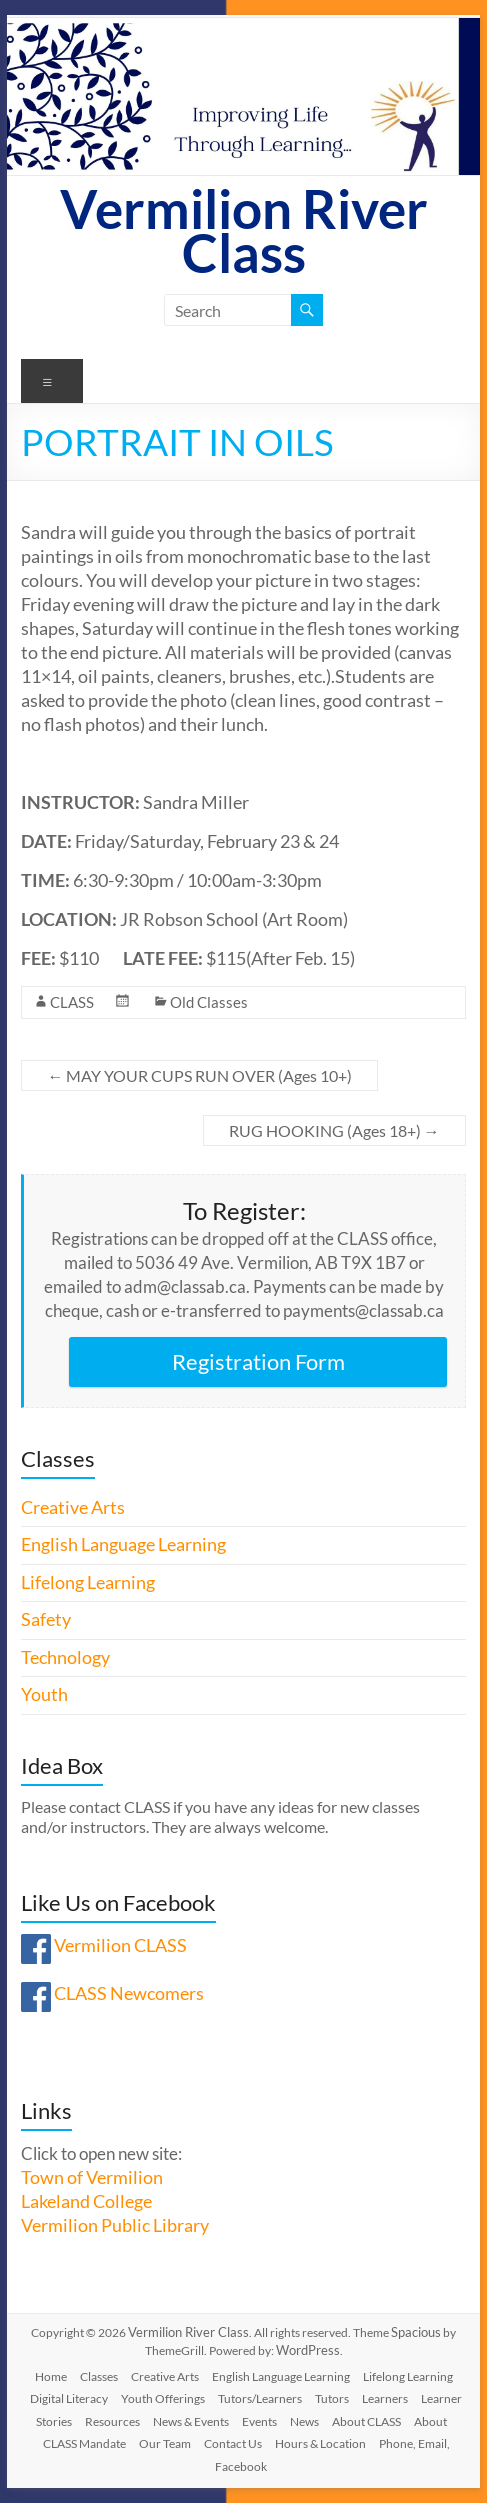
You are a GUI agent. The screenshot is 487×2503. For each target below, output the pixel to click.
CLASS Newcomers (129, 1993)
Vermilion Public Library (115, 2225)
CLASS (72, 1002)
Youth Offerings (163, 2398)
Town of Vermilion (92, 2177)
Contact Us (233, 2443)
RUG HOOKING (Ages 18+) (334, 1130)
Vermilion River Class (244, 230)
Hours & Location (320, 2443)
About (430, 2421)
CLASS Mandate (84, 2443)
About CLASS (366, 2421)
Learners (385, 2398)
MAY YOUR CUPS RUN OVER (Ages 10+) (199, 1075)
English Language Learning (123, 1544)
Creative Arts (73, 1507)
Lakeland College (86, 2201)
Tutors (332, 2398)
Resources (112, 2421)
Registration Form (258, 1361)
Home (51, 2376)
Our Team (165, 2443)
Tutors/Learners (260, 2398)
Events (259, 2421)
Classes (99, 2376)
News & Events (191, 2421)
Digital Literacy (69, 2398)
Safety (46, 1619)
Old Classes (209, 1002)
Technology (65, 1657)
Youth (44, 1694)
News (304, 2421)
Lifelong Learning (88, 1582)
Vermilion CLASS (120, 1945)
